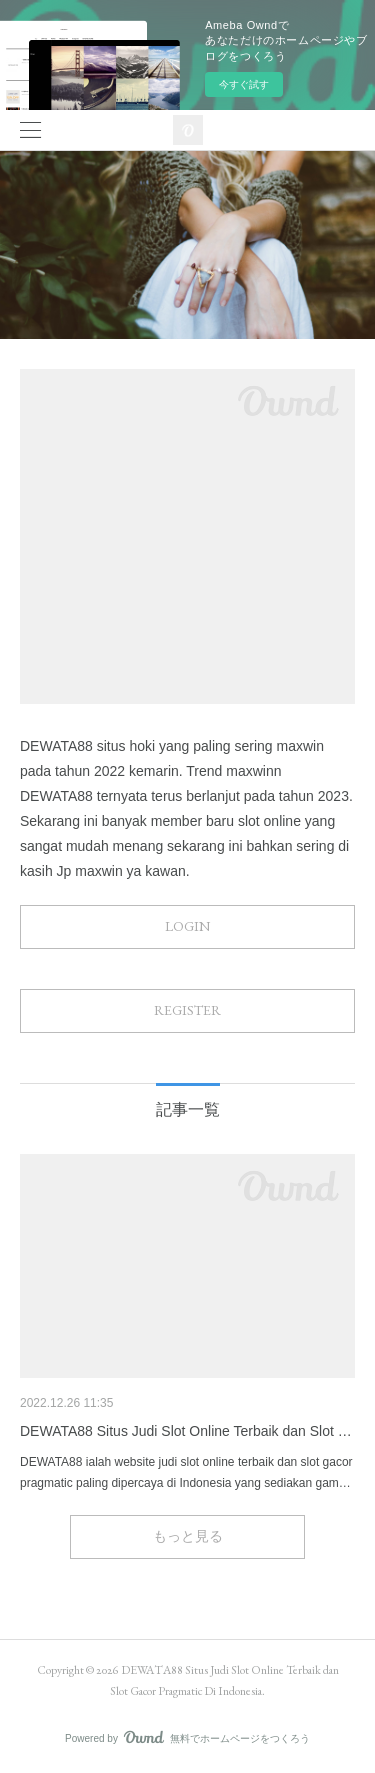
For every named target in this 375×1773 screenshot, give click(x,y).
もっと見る (188, 1536)
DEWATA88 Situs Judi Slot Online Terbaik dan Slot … (186, 1431)
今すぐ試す (244, 84)
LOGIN (187, 926)
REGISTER (187, 1010)
